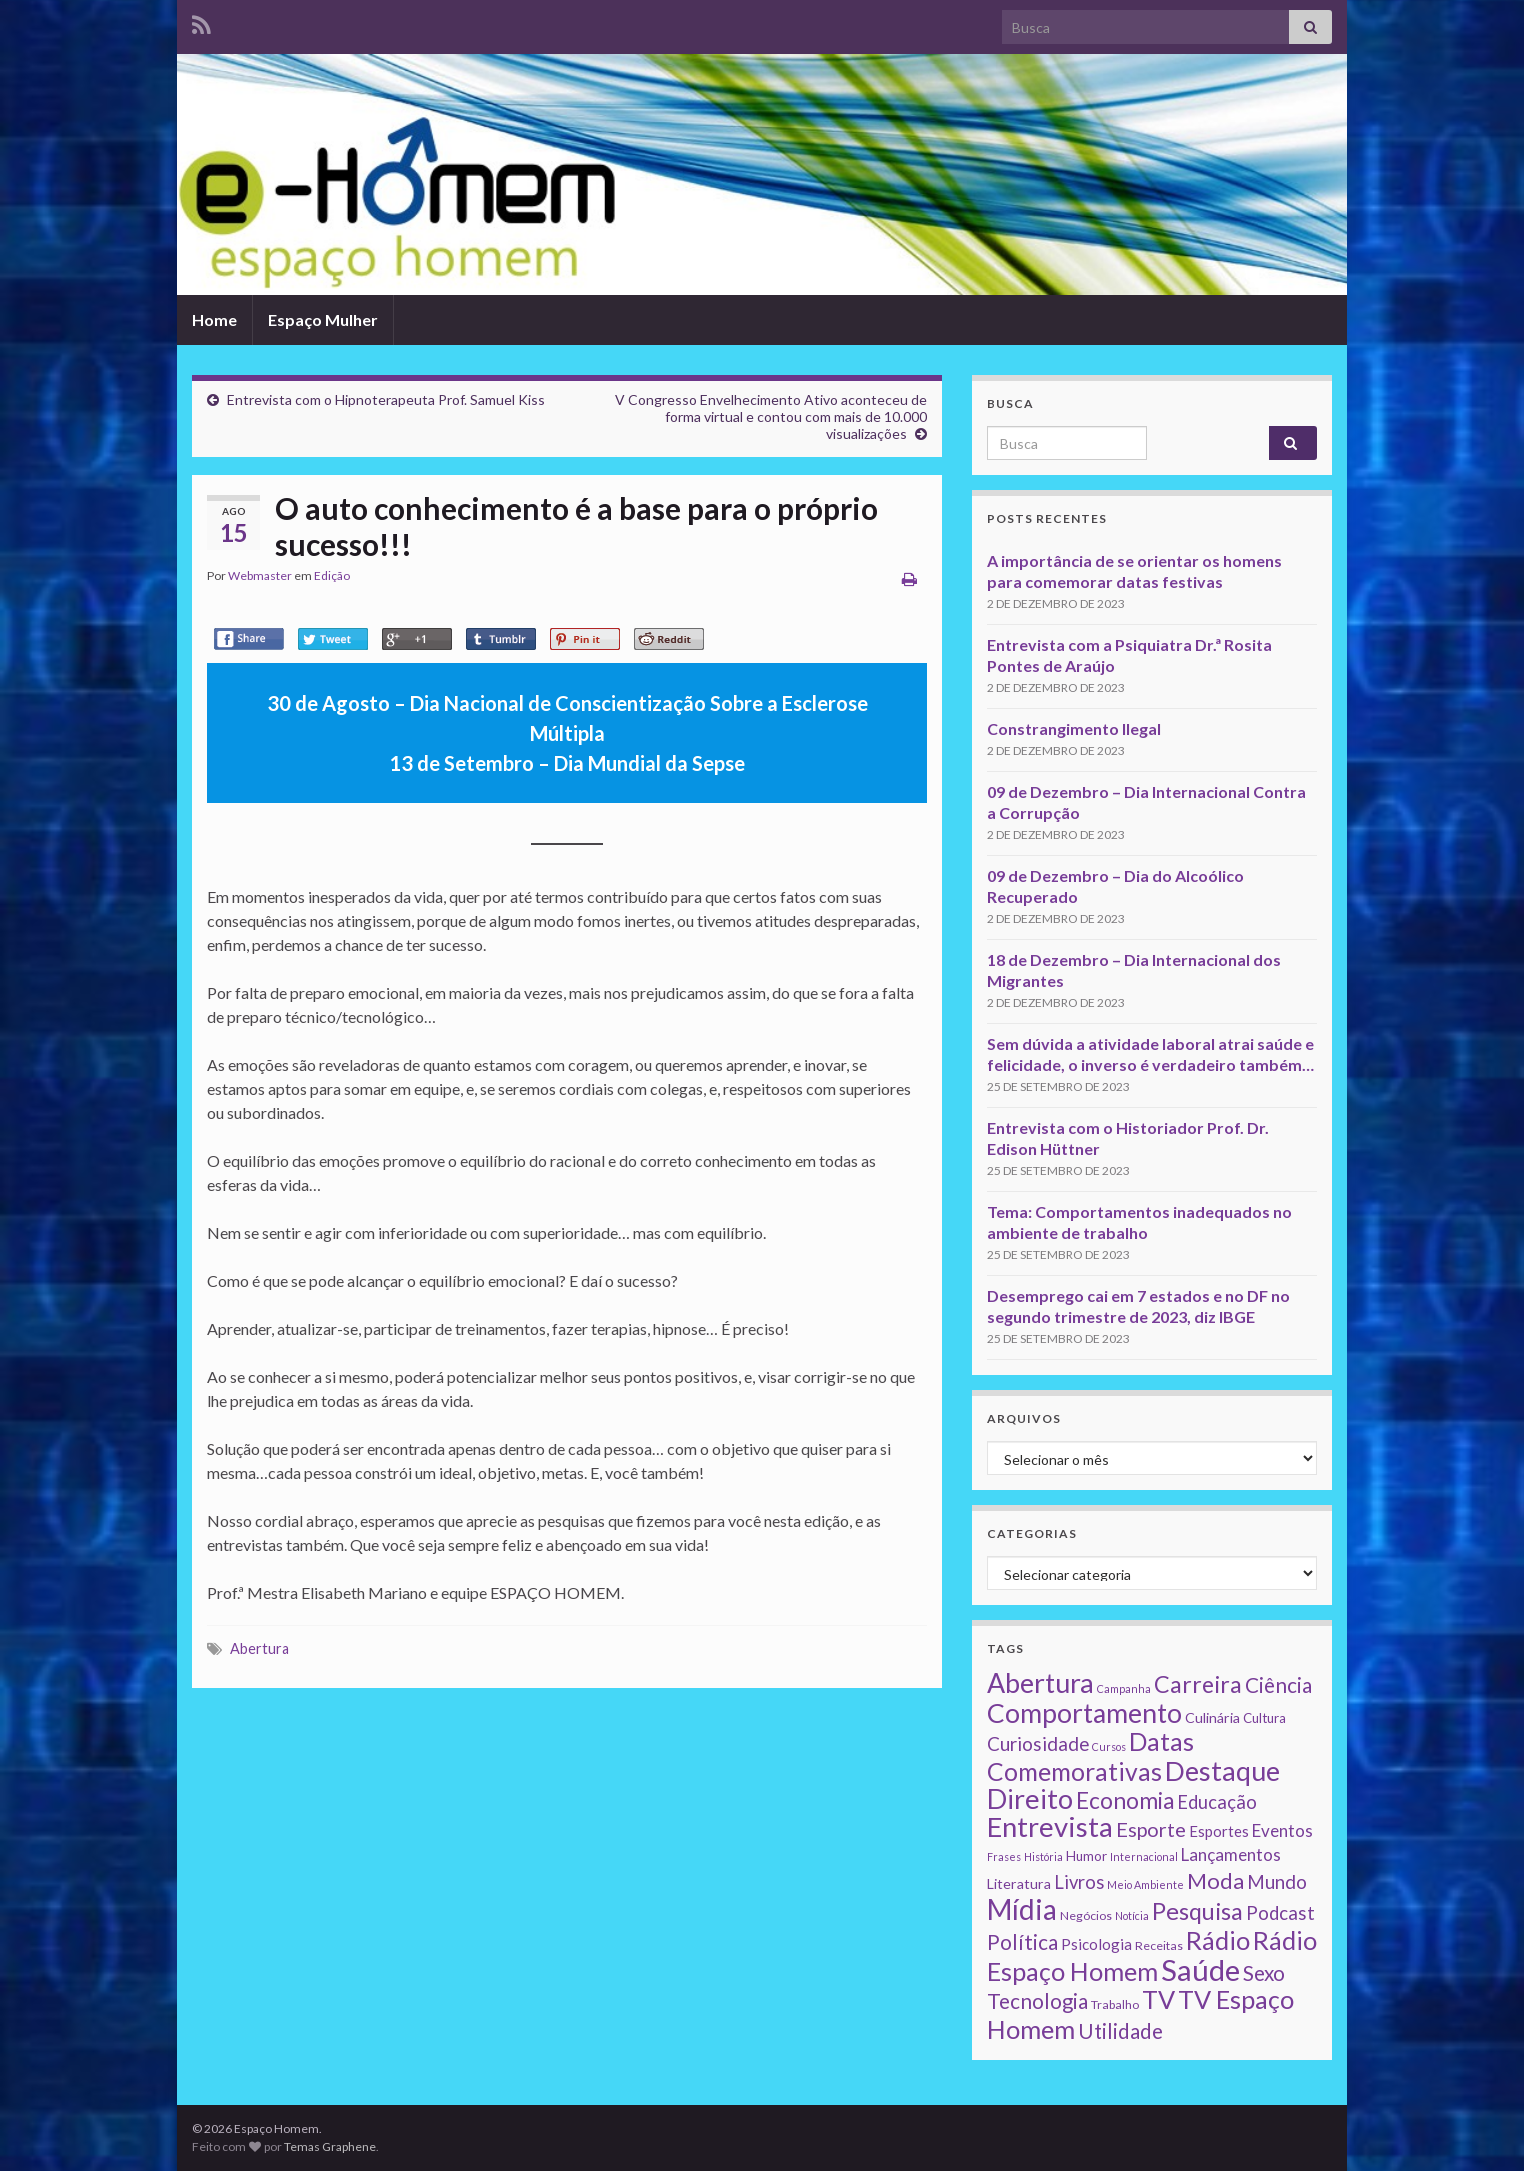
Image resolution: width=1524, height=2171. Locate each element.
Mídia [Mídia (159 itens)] (1022, 1909)
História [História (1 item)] (1043, 1856)
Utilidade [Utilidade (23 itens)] (1120, 2031)
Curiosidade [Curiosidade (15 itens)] (1038, 1743)
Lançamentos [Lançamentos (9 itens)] (1231, 1854)
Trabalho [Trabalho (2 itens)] (1115, 2004)
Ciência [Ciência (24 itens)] (1278, 1685)
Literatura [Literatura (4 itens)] (1019, 1883)
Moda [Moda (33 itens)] (1215, 1880)
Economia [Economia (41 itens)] (1125, 1800)
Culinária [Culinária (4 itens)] (1212, 1717)
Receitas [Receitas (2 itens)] (1159, 1945)
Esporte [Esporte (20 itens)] (1151, 1829)
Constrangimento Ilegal (1074, 728)
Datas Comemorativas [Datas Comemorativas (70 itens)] (1090, 1756)
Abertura (259, 1648)
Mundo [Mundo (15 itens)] (1277, 1881)
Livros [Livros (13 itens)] (1079, 1882)
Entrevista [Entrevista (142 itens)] (1050, 1826)
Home (214, 319)
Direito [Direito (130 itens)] (1030, 1798)
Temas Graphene (330, 2146)
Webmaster (260, 575)
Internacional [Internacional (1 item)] (1144, 1856)
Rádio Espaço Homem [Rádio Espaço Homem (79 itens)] (1152, 1955)
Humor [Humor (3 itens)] (1086, 1856)
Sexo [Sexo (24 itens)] (1264, 1973)
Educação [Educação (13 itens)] (1217, 1802)
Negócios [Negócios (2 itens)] (1086, 1915)
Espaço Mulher (323, 319)
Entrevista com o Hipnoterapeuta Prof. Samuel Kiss (386, 399)
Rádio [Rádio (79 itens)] (1218, 1940)
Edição (332, 575)
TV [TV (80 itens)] (1158, 1999)
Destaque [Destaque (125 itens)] (1222, 1770)
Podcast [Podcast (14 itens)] (1280, 1913)
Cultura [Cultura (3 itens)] (1264, 1718)
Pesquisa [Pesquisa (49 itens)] (1197, 1911)
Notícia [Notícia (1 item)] (1132, 1915)
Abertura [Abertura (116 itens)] (1040, 1683)
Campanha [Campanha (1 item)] (1124, 1688)
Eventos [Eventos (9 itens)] (1282, 1830)
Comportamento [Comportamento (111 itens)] (1084, 1713)
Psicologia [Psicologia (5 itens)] (1096, 1944)
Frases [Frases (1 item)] (1004, 1856)
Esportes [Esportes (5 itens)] (1219, 1831)
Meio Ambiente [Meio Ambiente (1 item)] (1145, 1884)
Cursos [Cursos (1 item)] (1109, 1746)
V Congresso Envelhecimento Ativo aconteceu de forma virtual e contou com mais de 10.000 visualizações (771, 416)
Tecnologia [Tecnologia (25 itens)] (1037, 2001)
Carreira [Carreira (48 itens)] (1198, 1684)
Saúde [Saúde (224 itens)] (1200, 1969)
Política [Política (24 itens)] (1022, 1942)
